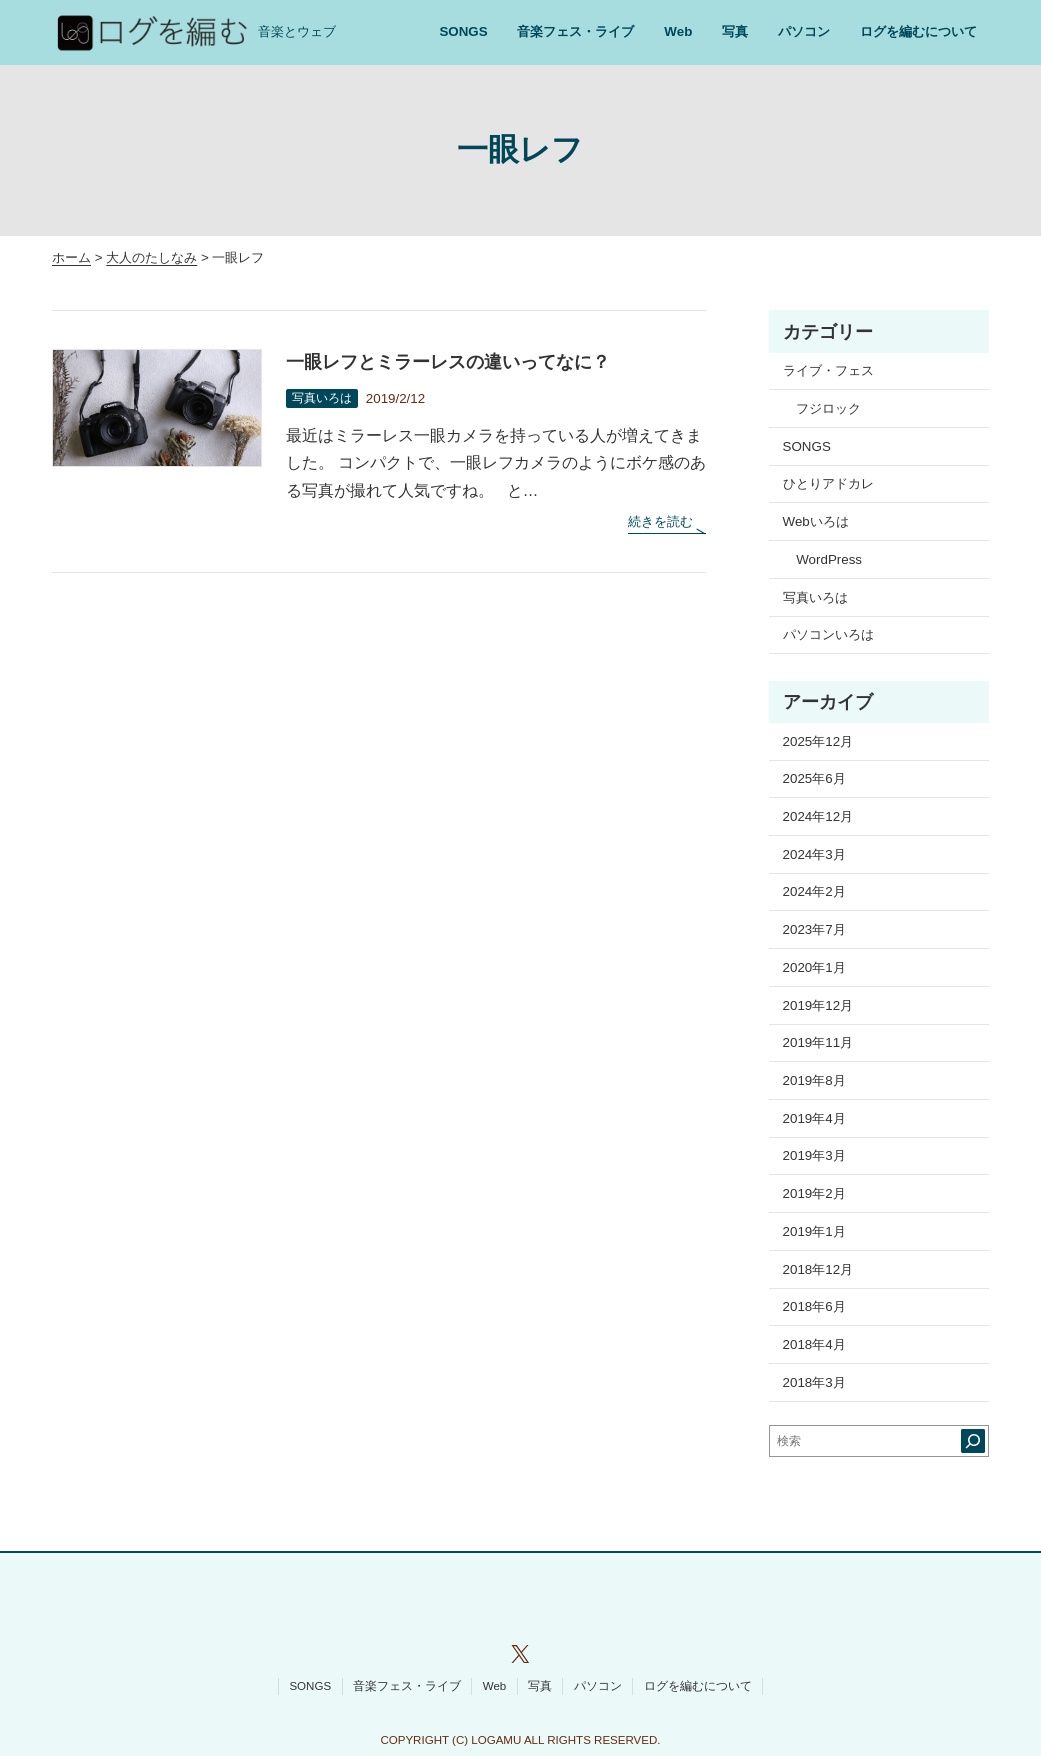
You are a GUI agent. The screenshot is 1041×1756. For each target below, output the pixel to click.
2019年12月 (818, 1005)
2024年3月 (814, 854)
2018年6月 (814, 1306)
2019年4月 (814, 1118)
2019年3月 (814, 1155)
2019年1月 (814, 1231)
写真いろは (322, 398)
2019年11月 (818, 1042)
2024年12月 (818, 816)
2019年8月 (814, 1080)
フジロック (828, 408)
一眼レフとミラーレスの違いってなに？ (448, 362)
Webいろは (816, 521)
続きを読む (666, 522)
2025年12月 (818, 741)
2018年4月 (814, 1344)
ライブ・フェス (828, 370)
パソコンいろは (828, 634)
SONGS (807, 446)
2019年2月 (814, 1193)
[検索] (973, 1441)
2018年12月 (818, 1269)
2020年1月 (814, 967)
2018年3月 (814, 1382)
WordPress (829, 559)
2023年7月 (814, 929)
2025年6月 (814, 778)
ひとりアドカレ (828, 483)
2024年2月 (814, 891)
